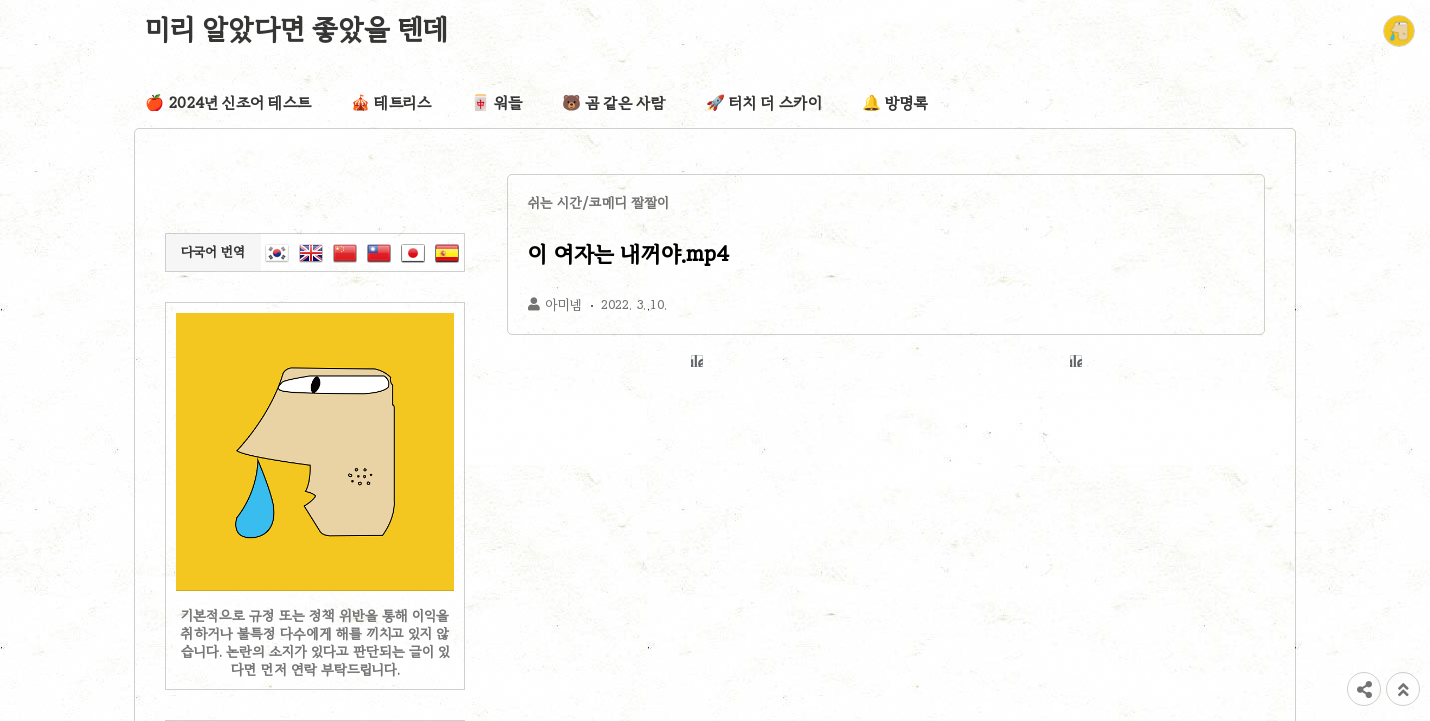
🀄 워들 (496, 103)
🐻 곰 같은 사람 (614, 103)
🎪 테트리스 (391, 103)
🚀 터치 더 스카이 (764, 103)
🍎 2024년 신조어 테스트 (228, 103)
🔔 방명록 (895, 103)
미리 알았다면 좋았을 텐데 (297, 29)
